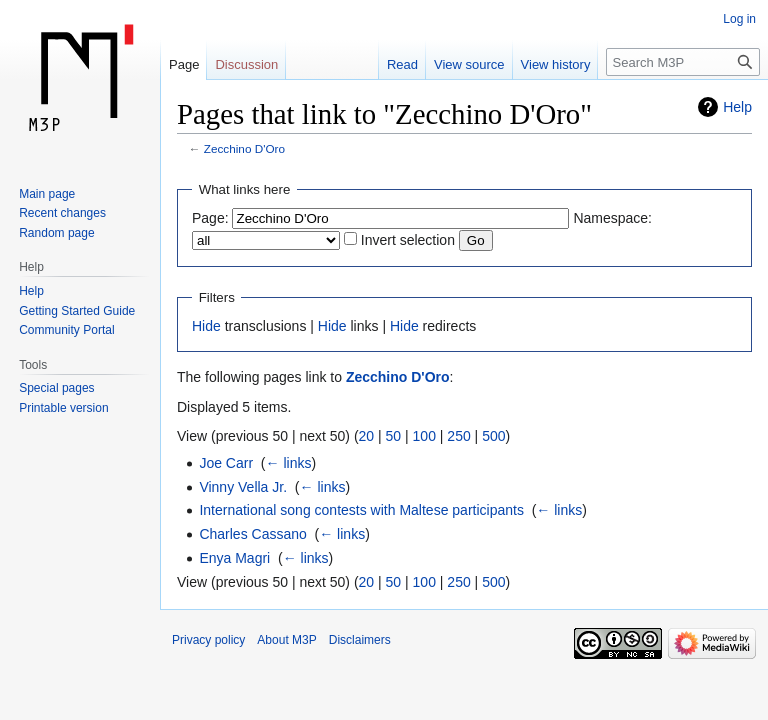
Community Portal (66, 330)
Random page (56, 233)
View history (556, 64)
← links (289, 463)
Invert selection (408, 240)
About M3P (286, 640)
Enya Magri (234, 558)
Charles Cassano (252, 534)
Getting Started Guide (77, 311)
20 (367, 436)
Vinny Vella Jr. (243, 487)
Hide (206, 326)
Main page (47, 194)
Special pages (56, 388)
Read (402, 64)
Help (737, 107)
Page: (210, 218)
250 (458, 436)
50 (394, 436)
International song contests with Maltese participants (361, 510)
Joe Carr (226, 463)
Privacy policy (208, 640)
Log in (739, 19)
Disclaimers (360, 640)
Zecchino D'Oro (244, 148)
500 (493, 436)
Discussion (246, 64)
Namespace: (612, 218)
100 (424, 436)
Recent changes (62, 213)
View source (469, 64)
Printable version (63, 408)
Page (184, 64)
